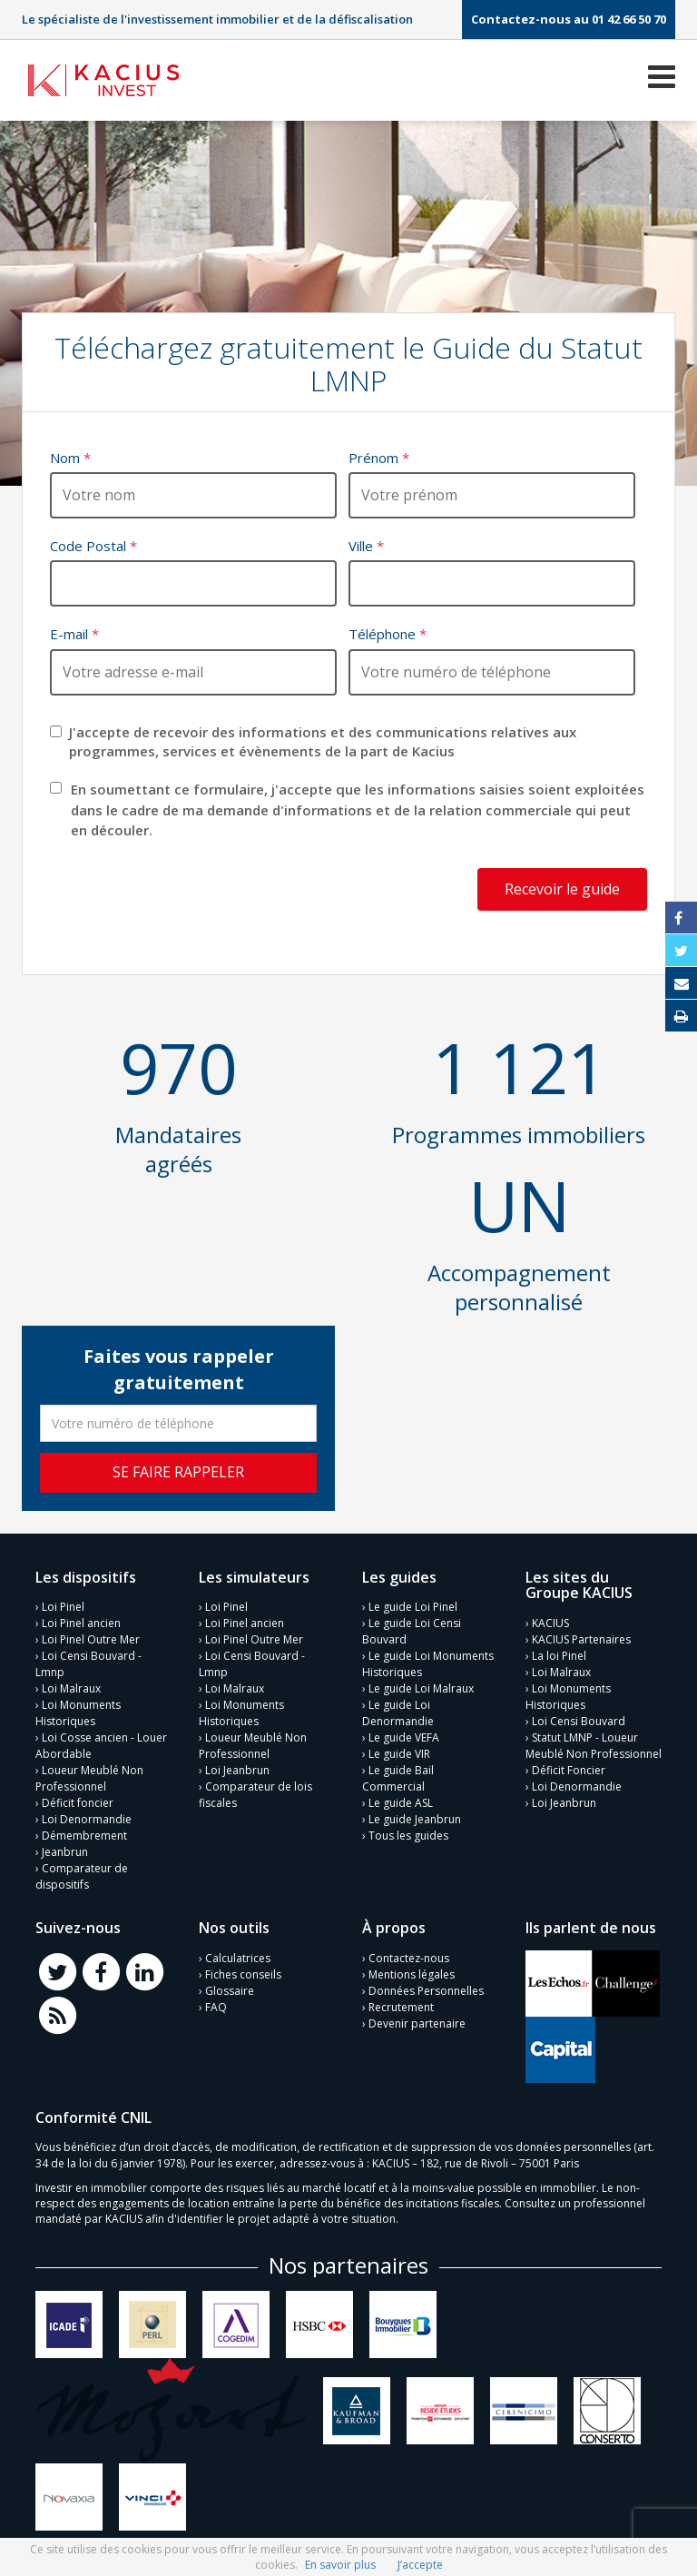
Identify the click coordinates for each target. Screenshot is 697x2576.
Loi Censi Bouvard (578, 1721)
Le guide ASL (400, 1803)
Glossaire (229, 1991)
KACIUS (550, 1623)
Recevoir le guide (562, 889)
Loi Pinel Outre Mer (91, 1639)
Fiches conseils (243, 1974)
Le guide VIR (399, 1754)
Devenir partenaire (417, 2023)
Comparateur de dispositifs (81, 1876)
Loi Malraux (71, 1688)
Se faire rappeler (178, 1472)
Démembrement (84, 1835)
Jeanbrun (65, 1852)
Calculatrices (237, 1958)
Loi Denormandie (87, 1819)
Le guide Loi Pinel (412, 1606)
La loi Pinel (559, 1655)
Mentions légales (411, 1974)
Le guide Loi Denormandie (398, 1713)
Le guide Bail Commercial (398, 1778)
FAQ (216, 2007)
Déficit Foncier (568, 1770)
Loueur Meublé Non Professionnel (89, 1778)
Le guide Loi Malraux (421, 1688)
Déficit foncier (77, 1803)
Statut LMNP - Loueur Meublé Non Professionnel (593, 1746)
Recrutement (401, 2007)
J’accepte (420, 2564)
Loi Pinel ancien (81, 1623)
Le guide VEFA (403, 1737)
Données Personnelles (426, 1991)
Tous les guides (408, 1835)
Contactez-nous (408, 1958)
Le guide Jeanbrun (414, 1819)
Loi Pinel (63, 1606)
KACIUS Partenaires (581, 1639)
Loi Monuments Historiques (78, 1713)
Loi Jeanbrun (237, 1770)
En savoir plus (340, 2564)
